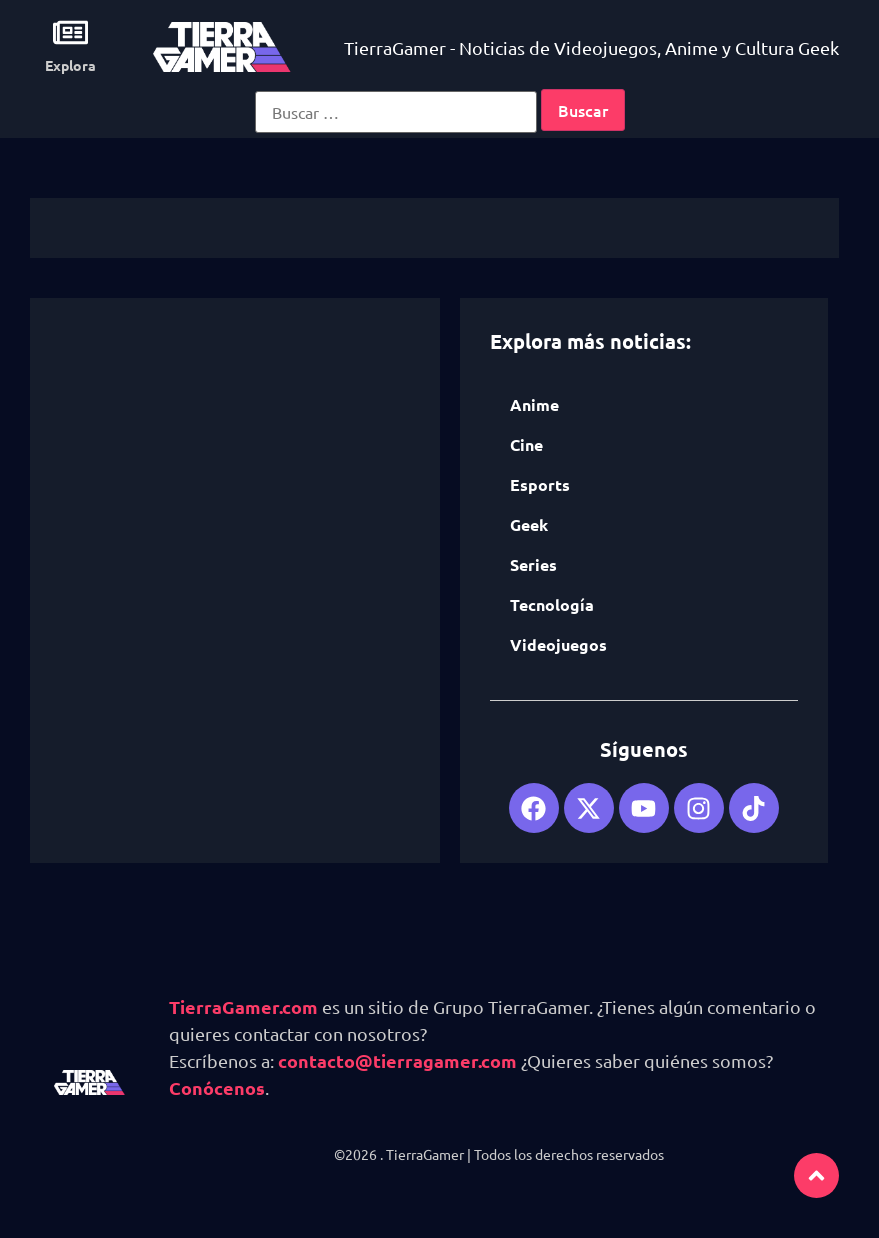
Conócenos (217, 1087)
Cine (526, 444)
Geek (529, 524)
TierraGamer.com (243, 1006)
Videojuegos (558, 644)
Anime (534, 404)
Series (533, 564)
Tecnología (552, 604)
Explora (70, 65)
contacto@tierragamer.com (397, 1060)
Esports (540, 484)
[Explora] (70, 32)
